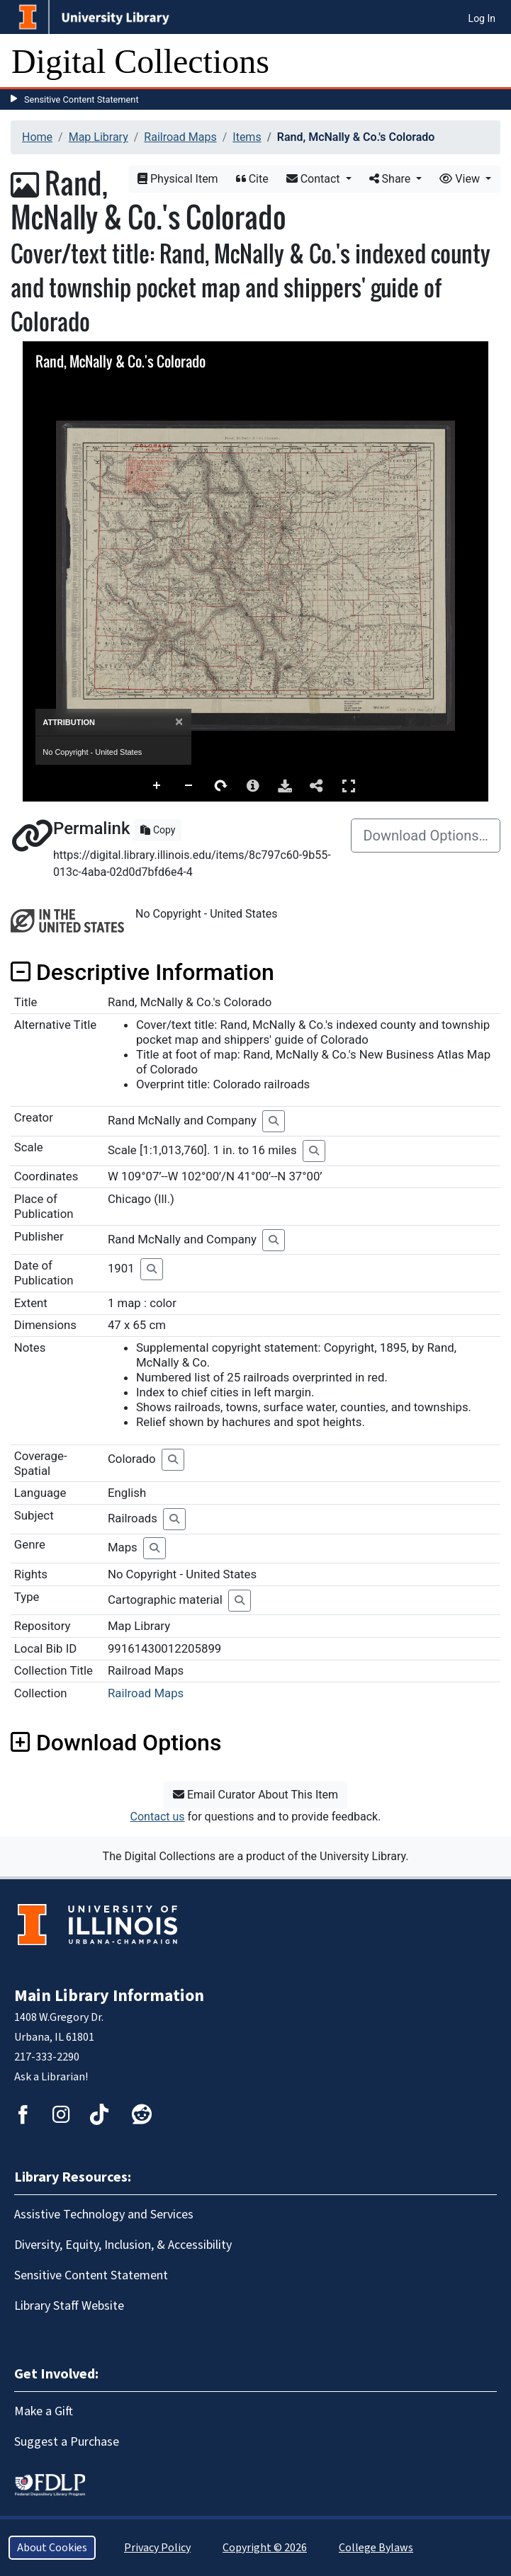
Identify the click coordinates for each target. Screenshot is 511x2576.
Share (391, 179)
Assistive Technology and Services (103, 2214)
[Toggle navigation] (491, 61)
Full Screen (348, 786)
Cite (252, 179)
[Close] (179, 722)
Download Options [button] (116, 1742)
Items (246, 137)
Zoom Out (189, 786)
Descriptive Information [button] (142, 972)
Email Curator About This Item (255, 1794)
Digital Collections (140, 61)
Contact (314, 179)
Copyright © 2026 (265, 2547)
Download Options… (425, 835)
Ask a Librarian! (51, 2077)
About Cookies (52, 2547)
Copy (157, 830)
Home (37, 137)
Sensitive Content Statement (81, 99)
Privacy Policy (157, 2547)
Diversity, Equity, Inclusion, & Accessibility (123, 2245)
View (461, 179)
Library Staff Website (69, 2306)
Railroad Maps (180, 137)
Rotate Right (221, 786)
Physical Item (177, 179)
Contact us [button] (157, 1816)
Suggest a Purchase (66, 2442)
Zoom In (157, 786)
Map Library (98, 137)
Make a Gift (43, 2411)
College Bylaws (376, 2547)
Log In (481, 18)
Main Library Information (109, 1995)
